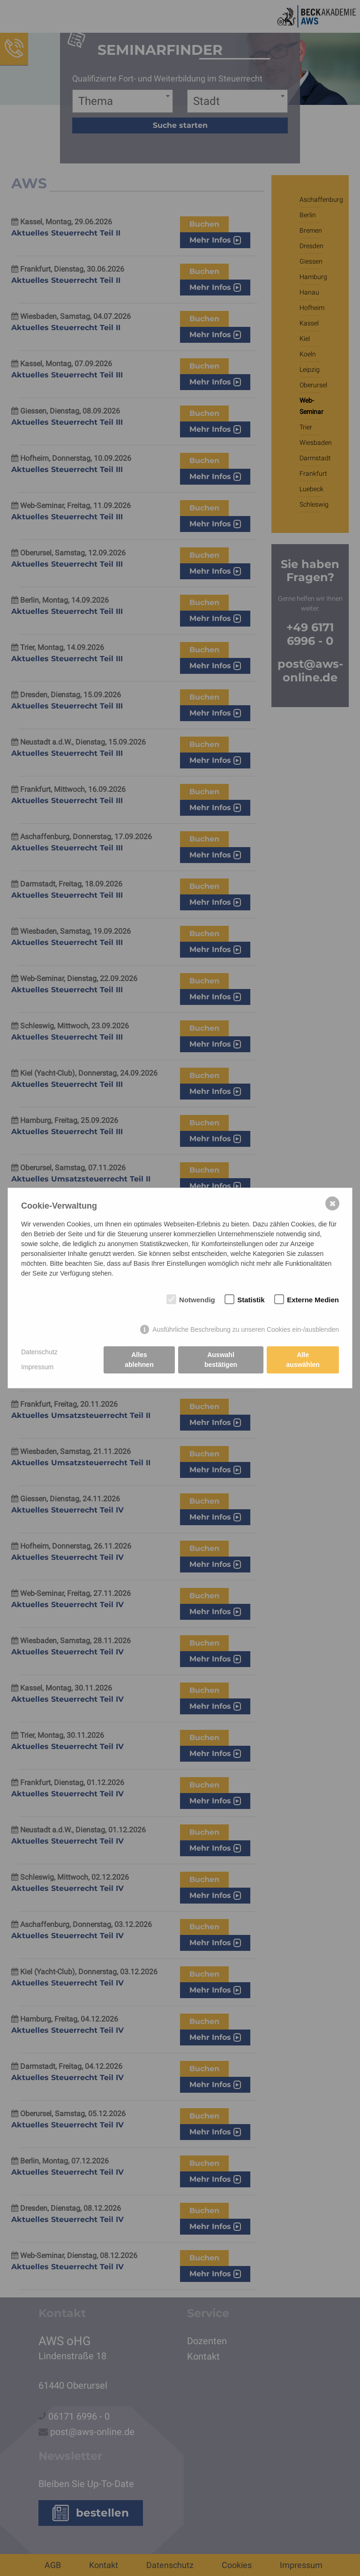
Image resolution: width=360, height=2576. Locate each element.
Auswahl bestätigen (220, 1359)
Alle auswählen (303, 1359)
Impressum (37, 1367)
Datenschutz (39, 1352)
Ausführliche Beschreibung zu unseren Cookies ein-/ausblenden (245, 1329)
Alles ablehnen (139, 1359)
